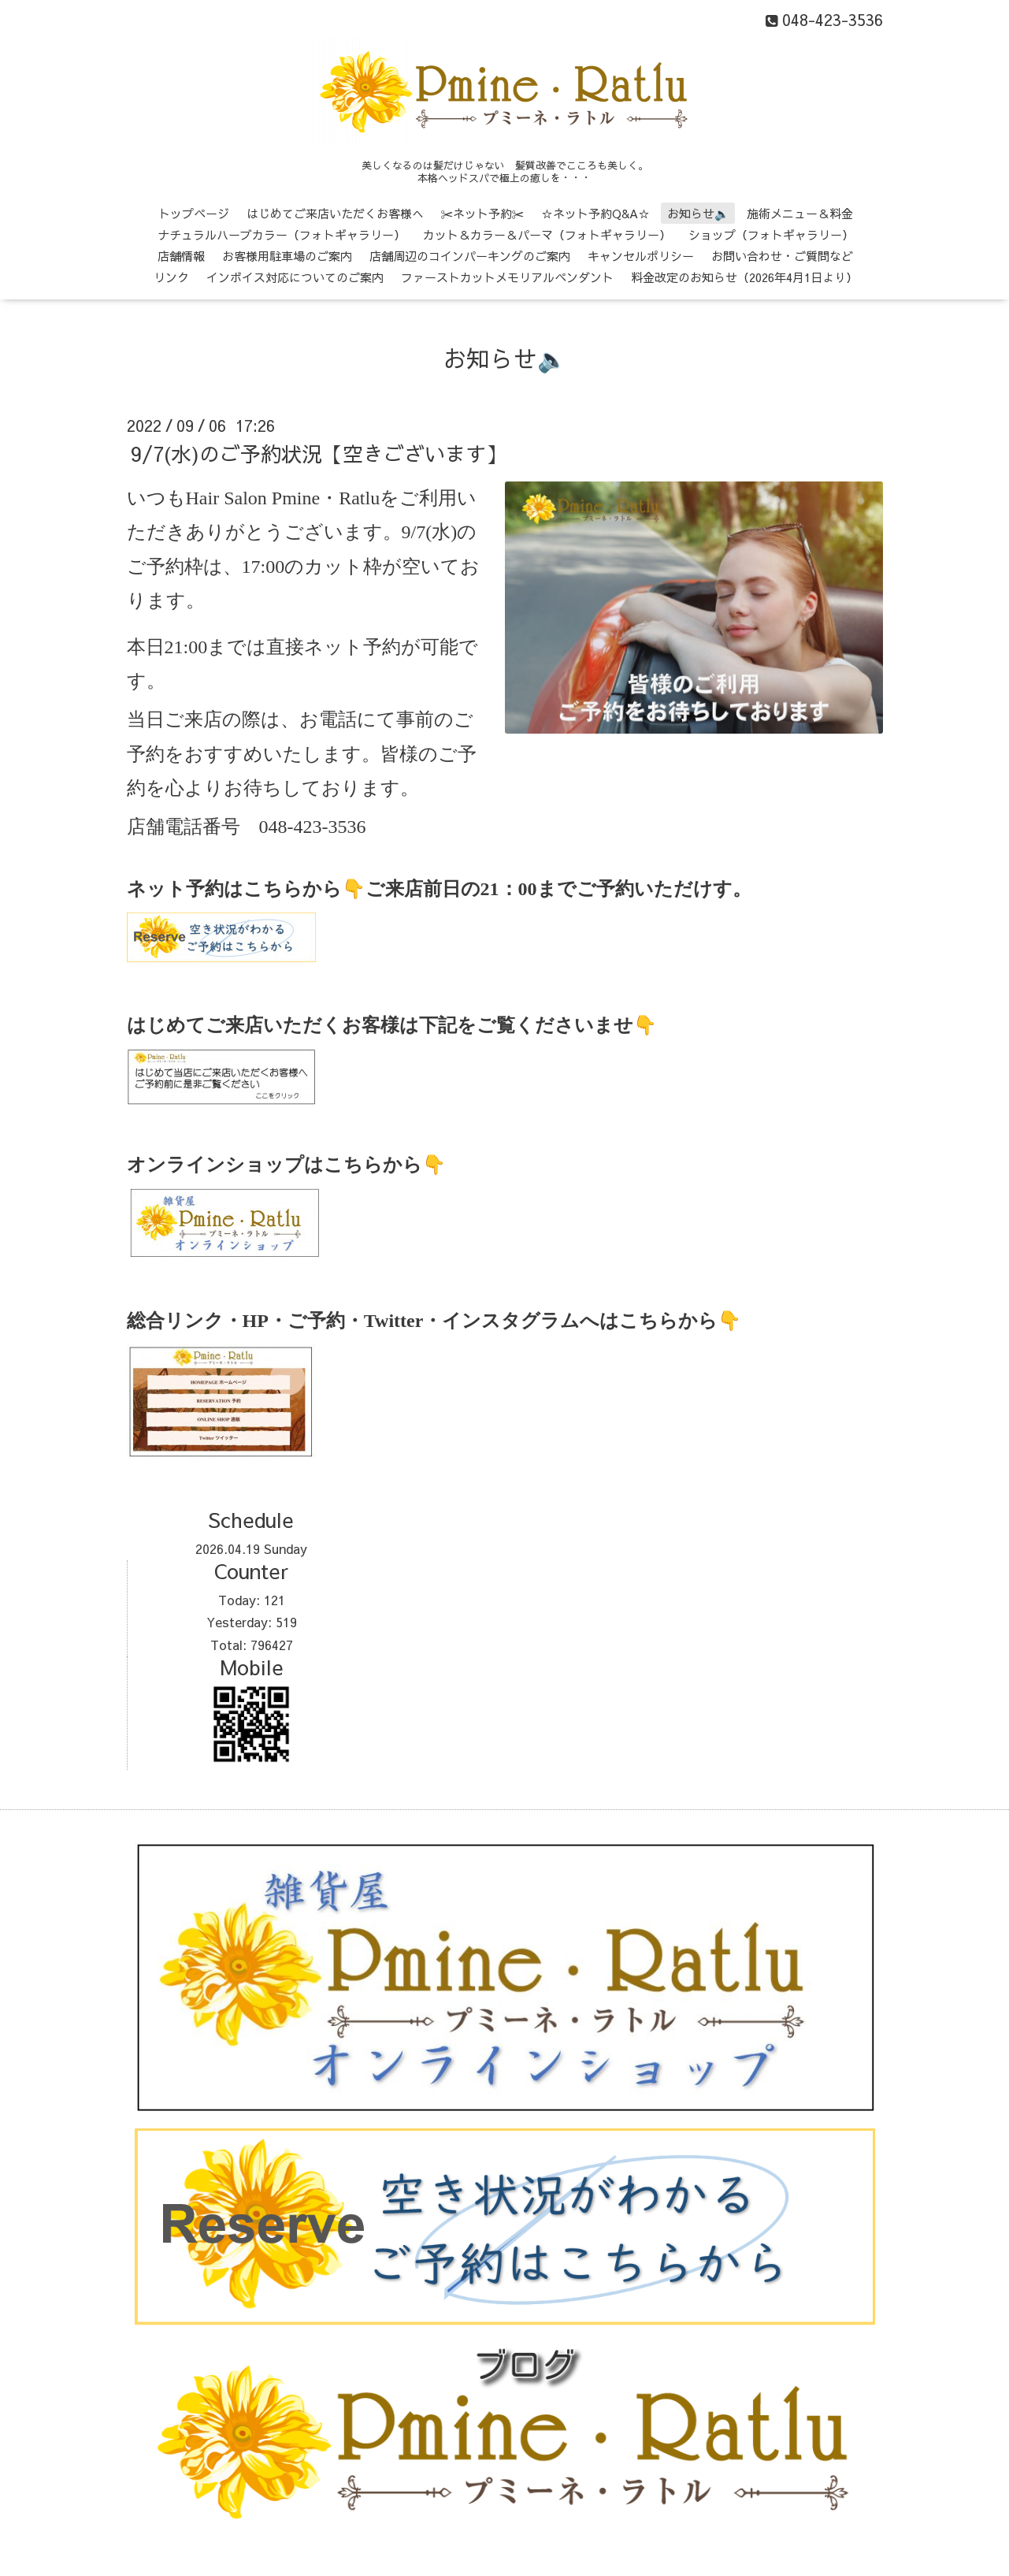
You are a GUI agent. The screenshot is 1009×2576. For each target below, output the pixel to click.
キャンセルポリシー (641, 255)
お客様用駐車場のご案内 (287, 255)
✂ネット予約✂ (482, 213)
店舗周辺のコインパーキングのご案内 (469, 255)
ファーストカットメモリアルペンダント (507, 277)
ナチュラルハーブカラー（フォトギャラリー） (282, 234)
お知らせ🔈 (698, 213)
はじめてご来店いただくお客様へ (335, 213)
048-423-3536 (312, 826)
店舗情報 (181, 255)
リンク (171, 277)
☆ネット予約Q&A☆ (595, 213)
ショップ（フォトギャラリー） (771, 234)
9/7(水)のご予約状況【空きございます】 (318, 453)
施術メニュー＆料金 (800, 213)
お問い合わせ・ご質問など (782, 255)
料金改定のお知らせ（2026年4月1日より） (744, 277)
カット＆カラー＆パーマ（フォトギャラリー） (547, 234)
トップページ (193, 213)
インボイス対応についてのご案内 (295, 277)
